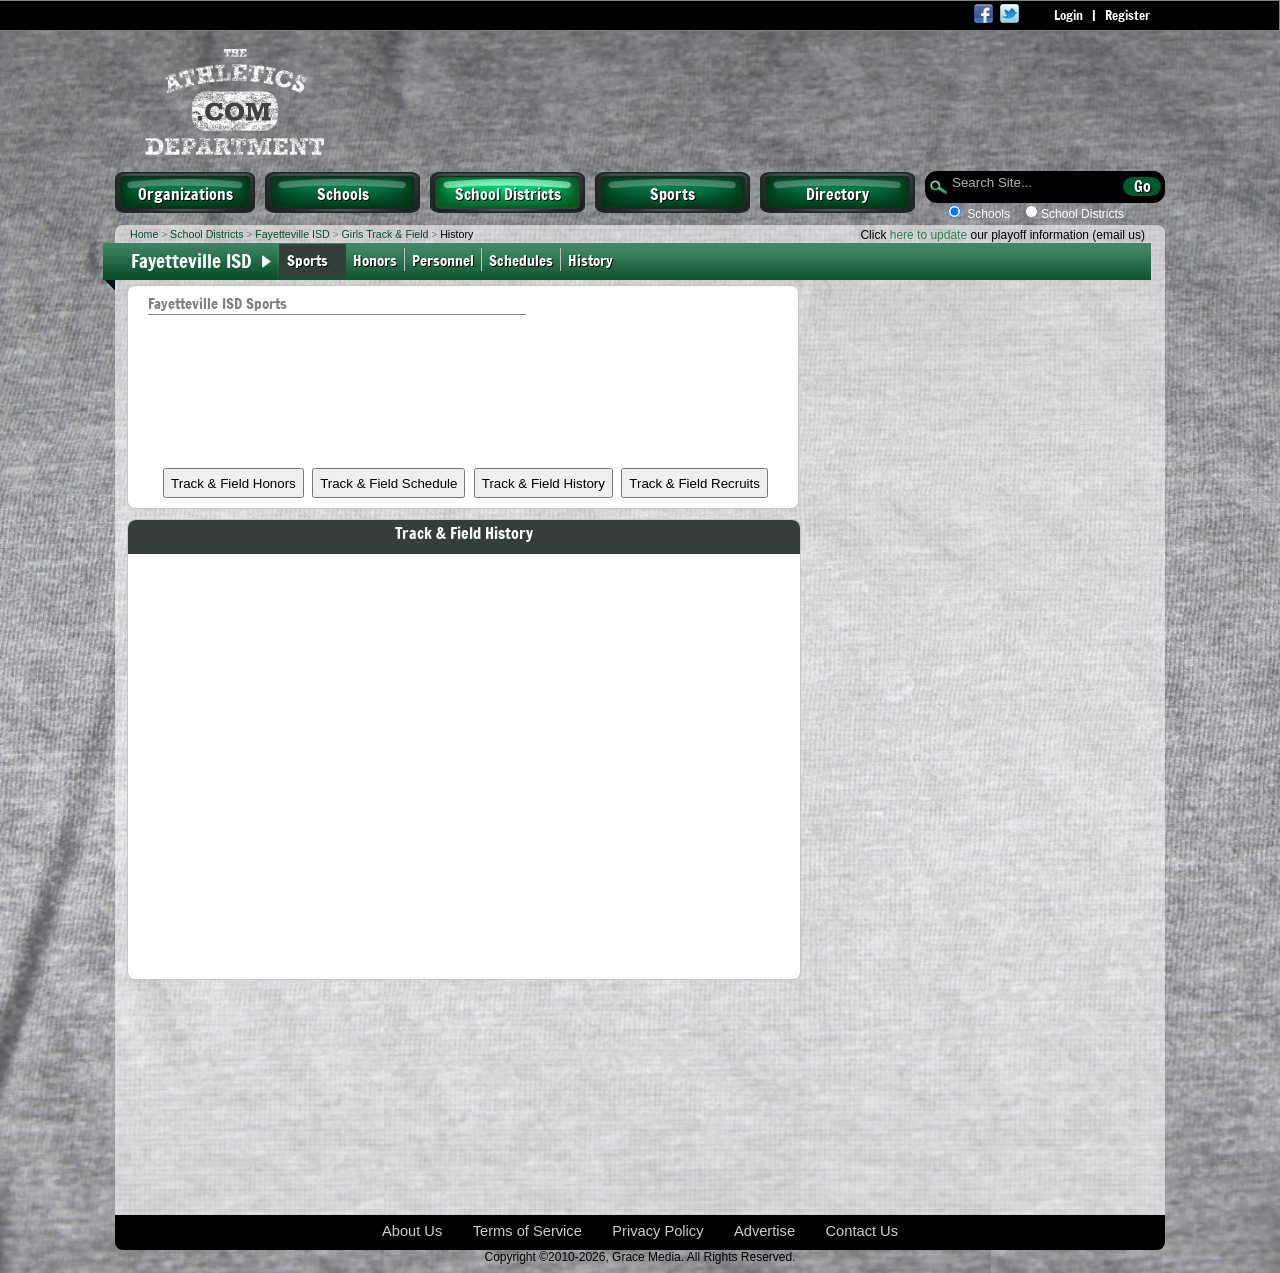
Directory (837, 193)
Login (1068, 15)
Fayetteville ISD (292, 234)
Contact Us (862, 1231)
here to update (928, 235)
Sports (672, 193)
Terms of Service (527, 1231)
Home (144, 234)
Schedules (521, 259)
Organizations (185, 193)
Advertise (764, 1231)
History (592, 259)
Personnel (443, 259)
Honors (375, 259)
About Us (412, 1231)
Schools (343, 193)
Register (1127, 15)
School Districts (508, 193)
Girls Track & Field (384, 234)
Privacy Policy (657, 1231)
